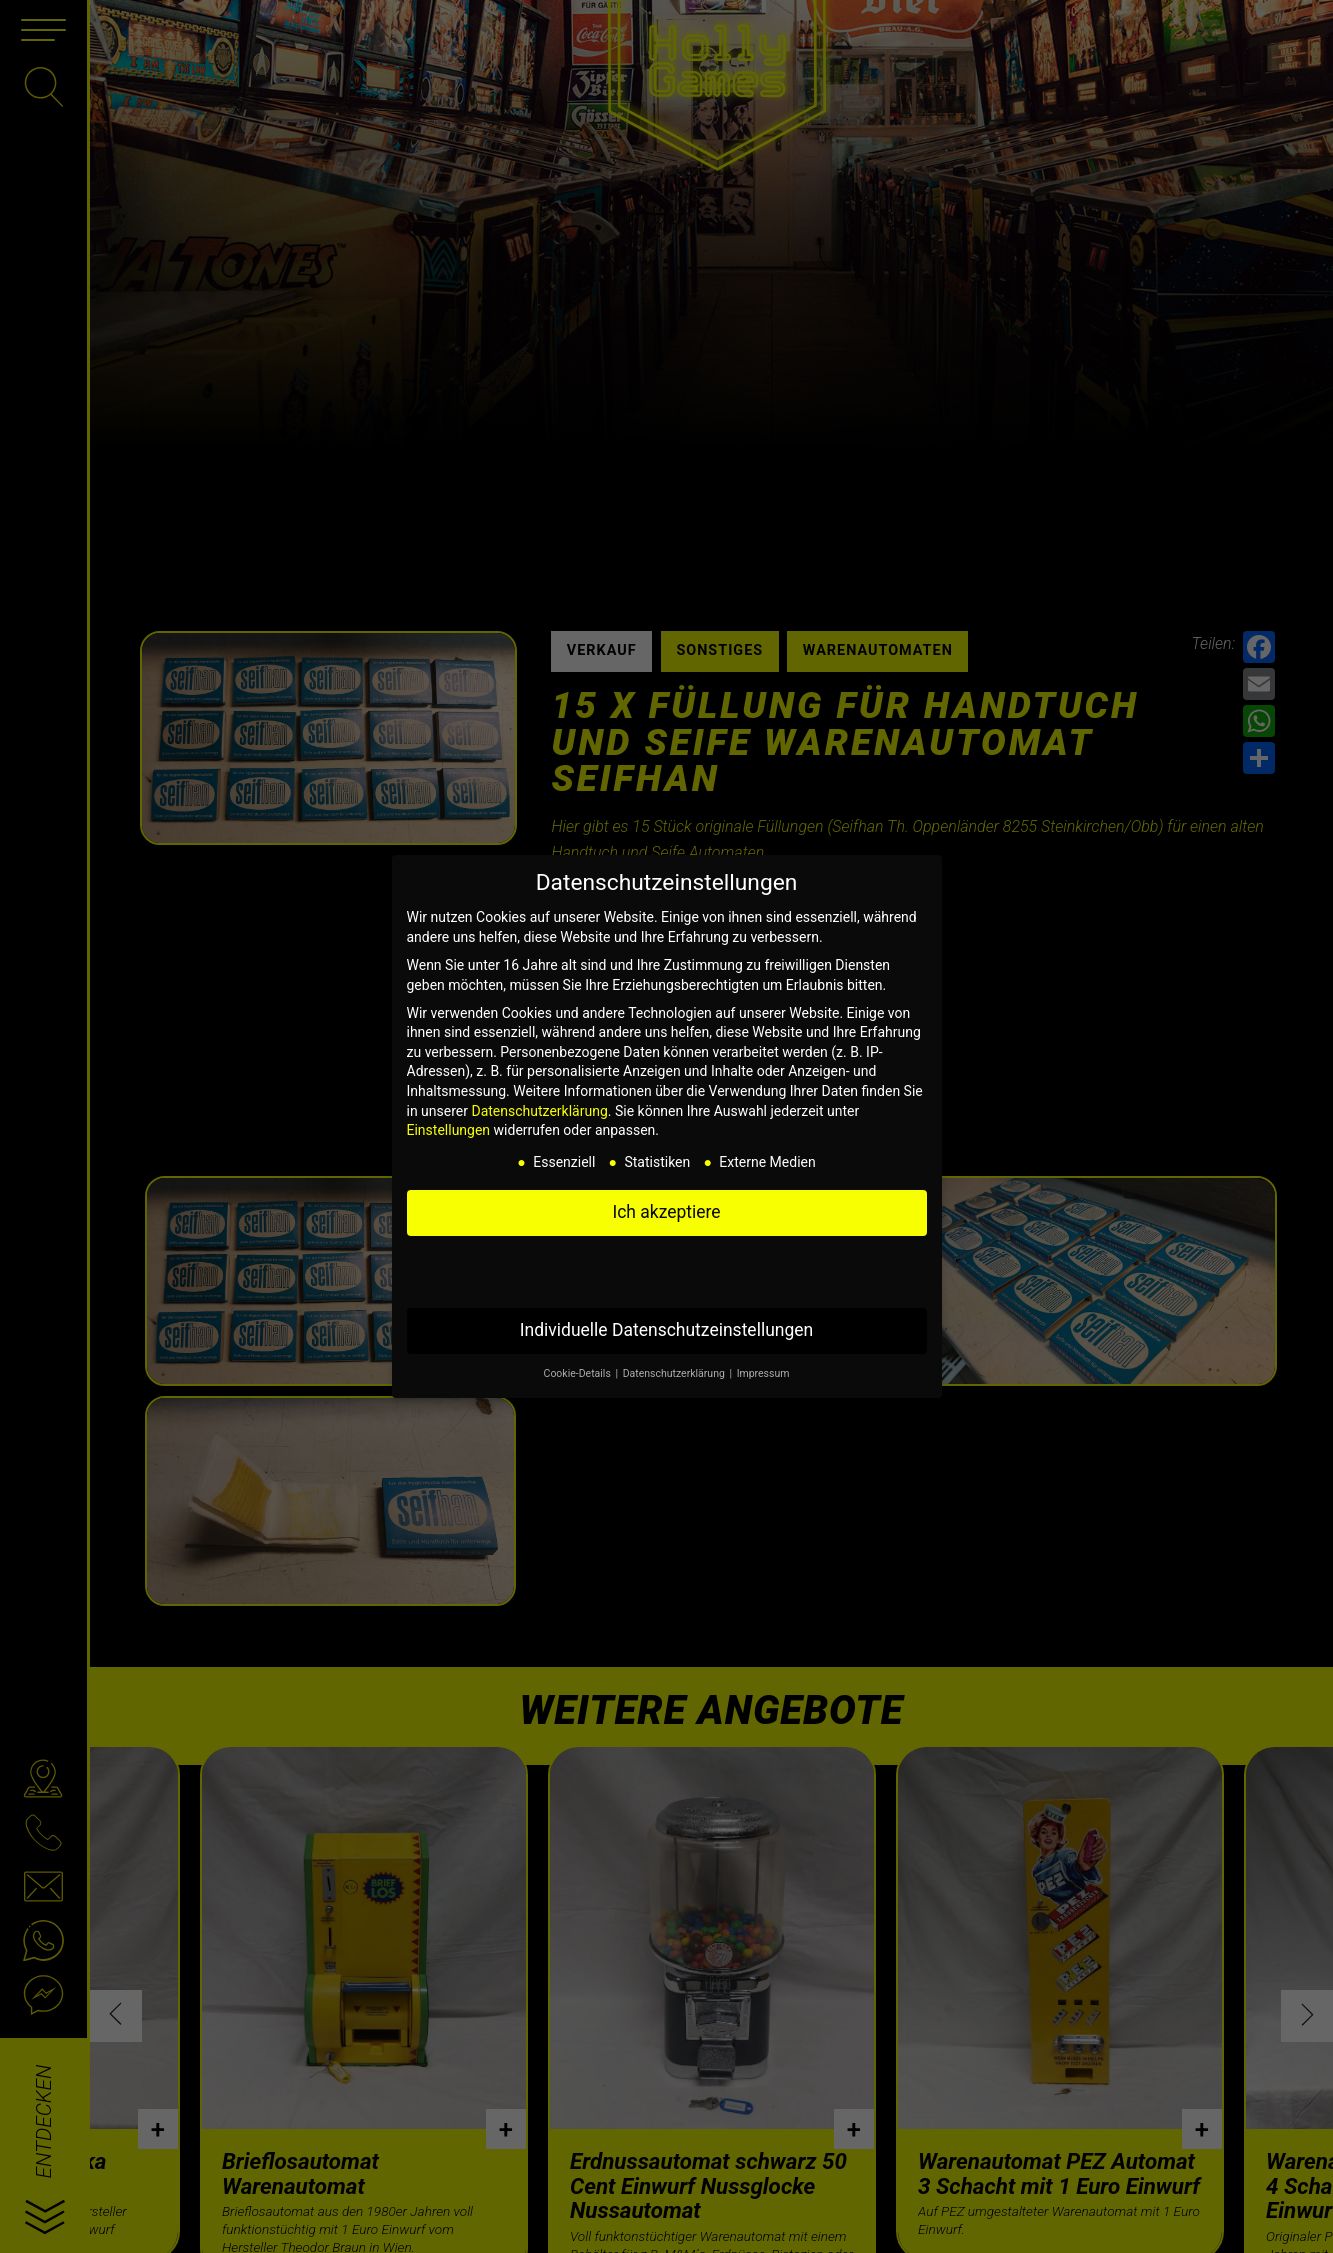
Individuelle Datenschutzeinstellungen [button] (666, 1330)
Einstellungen (449, 1130)
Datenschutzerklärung (539, 1111)
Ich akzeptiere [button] (666, 1212)
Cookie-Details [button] (579, 1373)
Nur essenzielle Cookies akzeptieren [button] (666, 1271)
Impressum (763, 1373)
